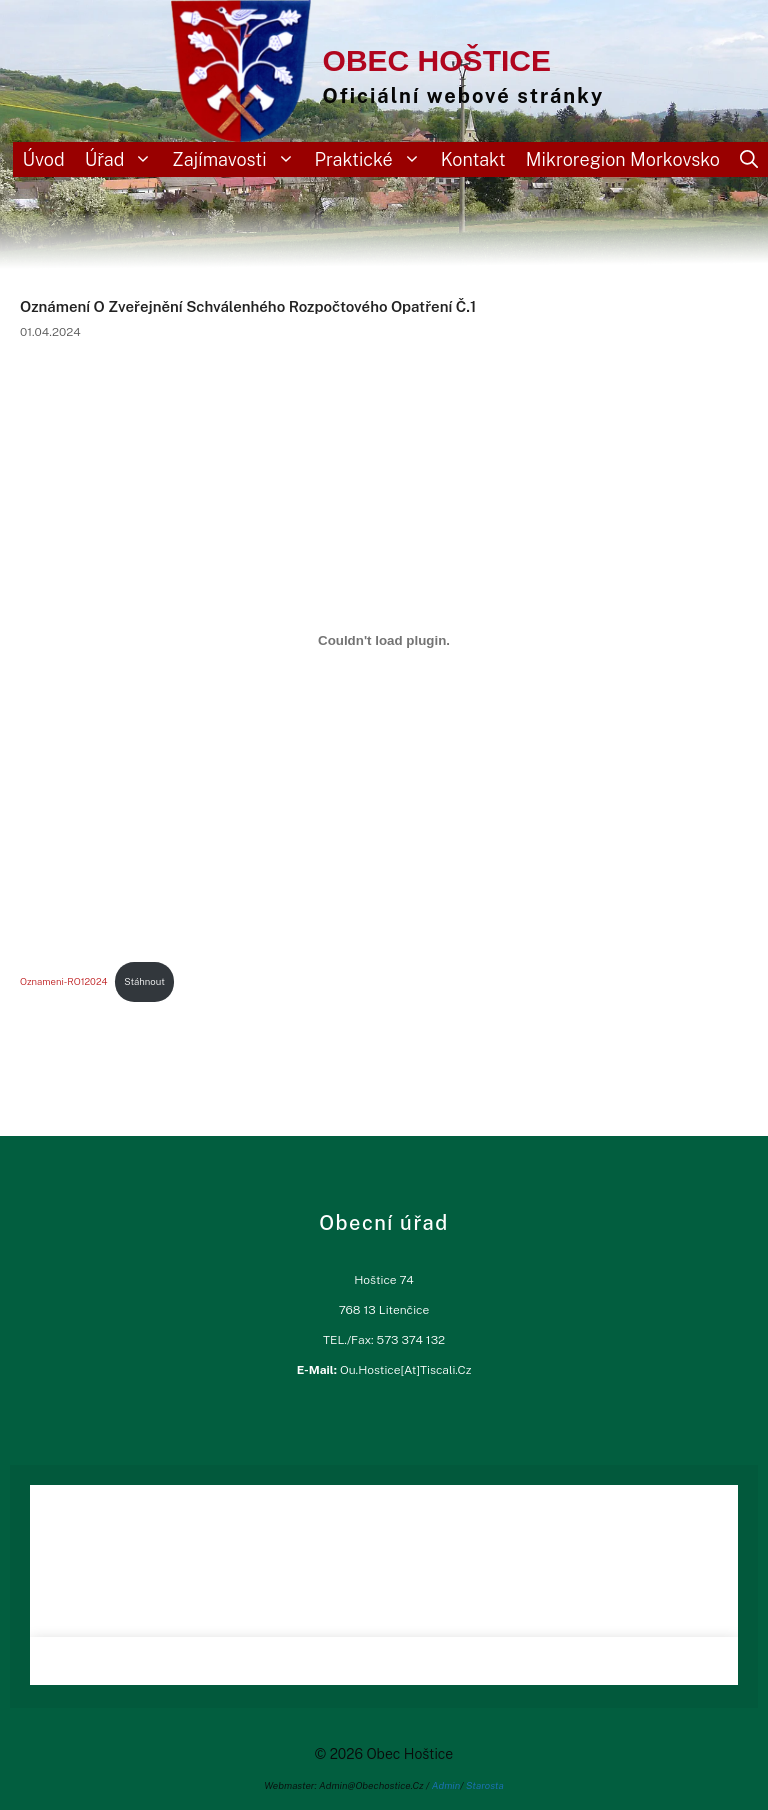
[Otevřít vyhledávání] (749, 159)
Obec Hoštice (437, 60)
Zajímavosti (238, 159)
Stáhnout (144, 981)
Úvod (44, 159)
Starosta (485, 1785)
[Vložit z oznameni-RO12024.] (384, 641)
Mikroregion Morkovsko (623, 159)
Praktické (373, 159)
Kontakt (473, 159)
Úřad (124, 159)
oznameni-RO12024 (63, 981)
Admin (446, 1785)
